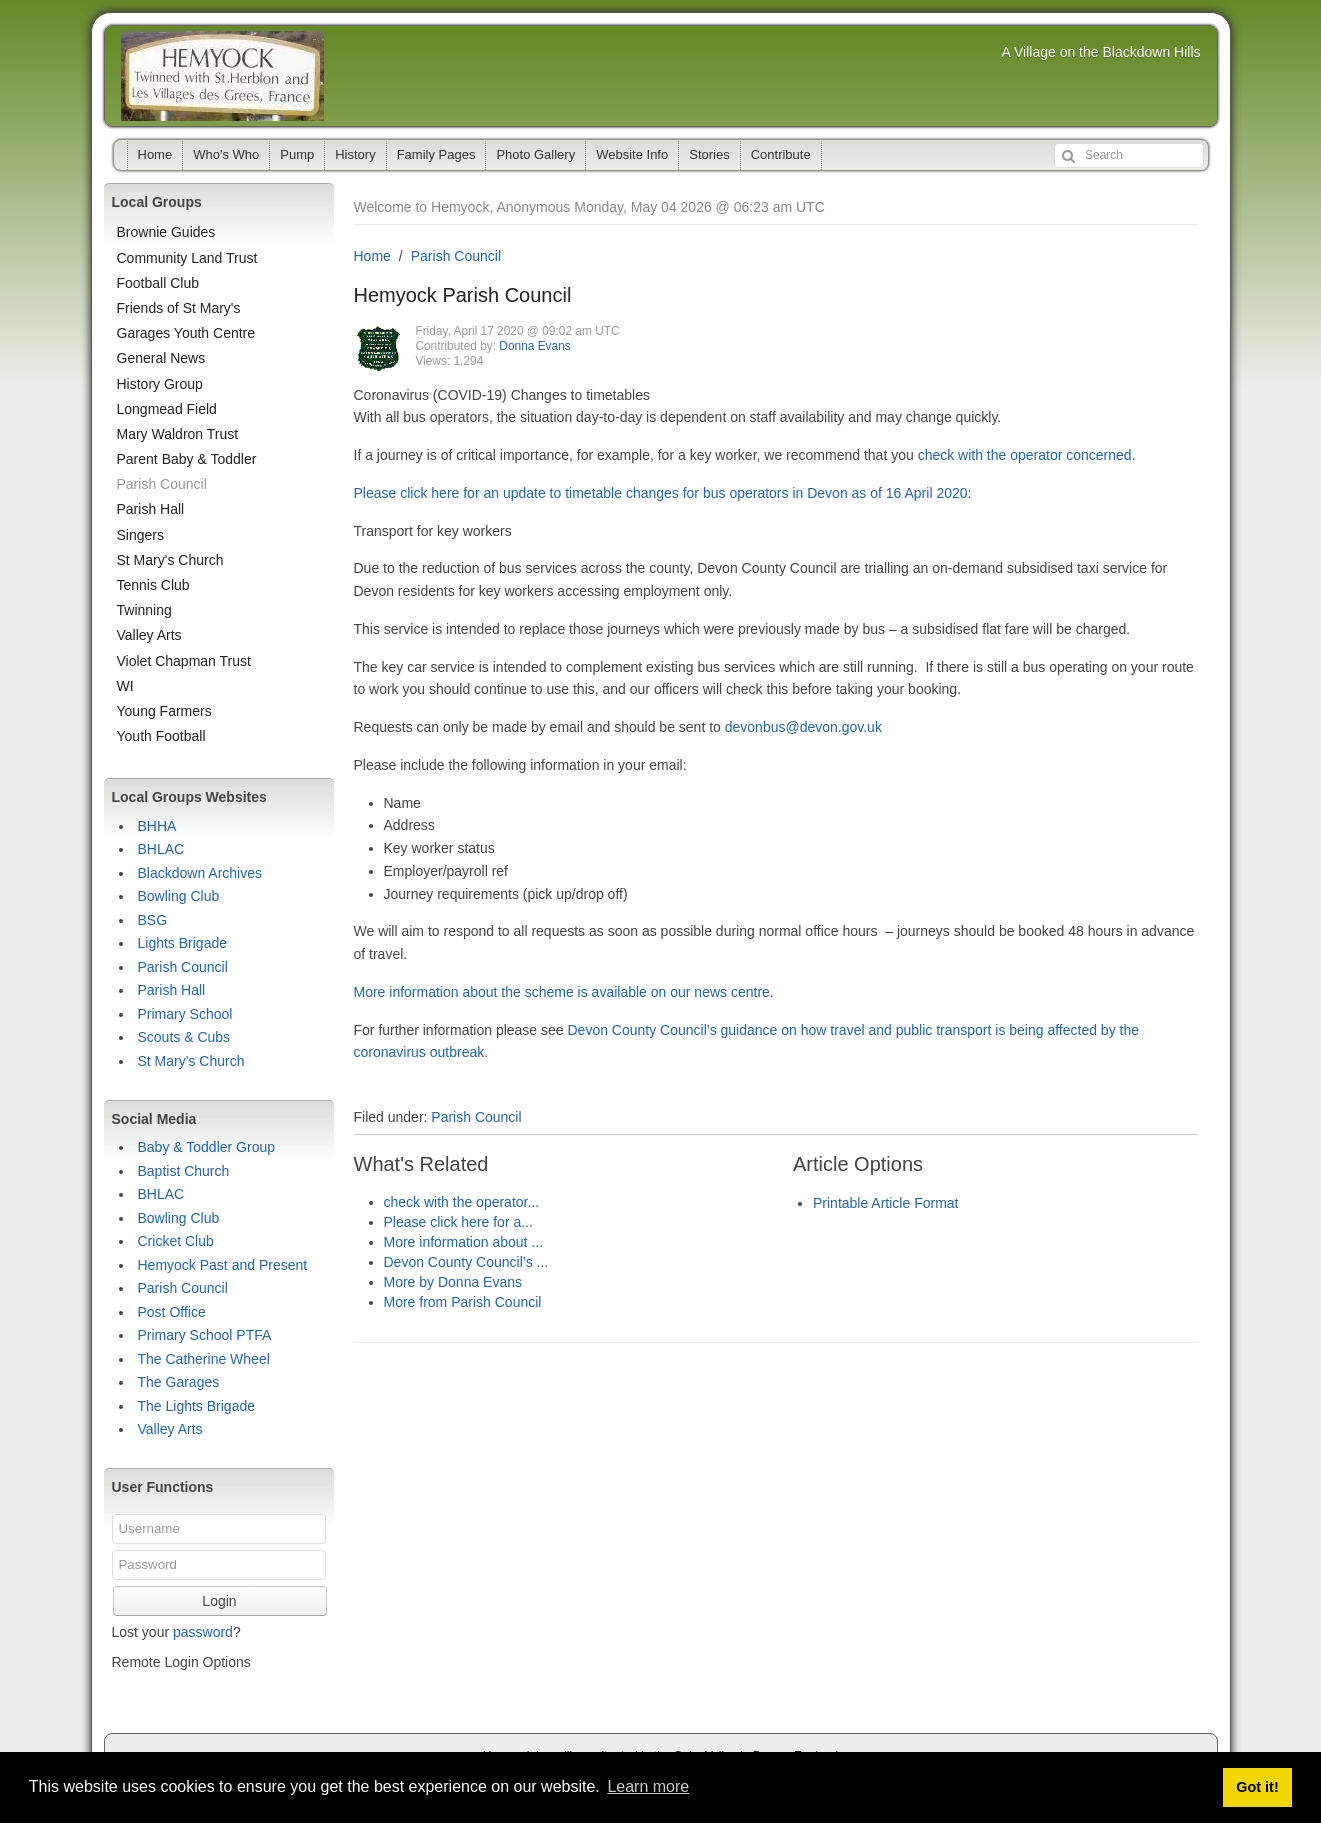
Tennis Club (153, 585)
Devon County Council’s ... (466, 1262)
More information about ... (464, 1242)
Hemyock (222, 76)
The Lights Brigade (197, 1406)
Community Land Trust (187, 258)
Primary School (185, 1014)
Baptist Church (184, 1171)
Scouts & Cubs (184, 1037)
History (355, 154)
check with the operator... (462, 1202)
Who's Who (226, 154)
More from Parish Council (463, 1302)
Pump (297, 154)
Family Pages (436, 154)
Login (219, 1601)
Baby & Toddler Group (207, 1147)
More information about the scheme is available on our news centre (562, 992)
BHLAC (161, 849)
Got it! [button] (1257, 1787)
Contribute (781, 154)
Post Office (172, 1312)
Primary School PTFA (205, 1335)
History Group (160, 384)
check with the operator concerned (1025, 455)
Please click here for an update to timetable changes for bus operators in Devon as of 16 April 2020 (661, 493)
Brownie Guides (166, 232)
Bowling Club (179, 896)
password (203, 1632)
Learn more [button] (648, 1786)
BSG (153, 920)
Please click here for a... (458, 1222)
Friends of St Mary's (179, 308)
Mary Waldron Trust (178, 434)
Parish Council (456, 256)
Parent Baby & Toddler (187, 459)
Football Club (158, 283)
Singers (140, 535)
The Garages (179, 1382)
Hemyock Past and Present (223, 1265)
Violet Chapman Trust (184, 661)
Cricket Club (176, 1241)
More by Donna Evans (453, 1282)
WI (125, 686)
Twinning (144, 610)
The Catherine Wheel (204, 1359)
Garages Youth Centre (186, 333)
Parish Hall (151, 509)
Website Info (632, 154)
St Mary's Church (170, 560)
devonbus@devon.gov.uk (803, 727)
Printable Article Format (886, 1203)
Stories (709, 154)
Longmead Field (167, 409)
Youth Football (161, 736)
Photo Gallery (535, 154)
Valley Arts (149, 635)
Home (155, 154)
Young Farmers (164, 711)
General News (161, 358)
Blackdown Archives (200, 873)
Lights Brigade (183, 943)
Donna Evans (534, 346)
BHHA (157, 826)
